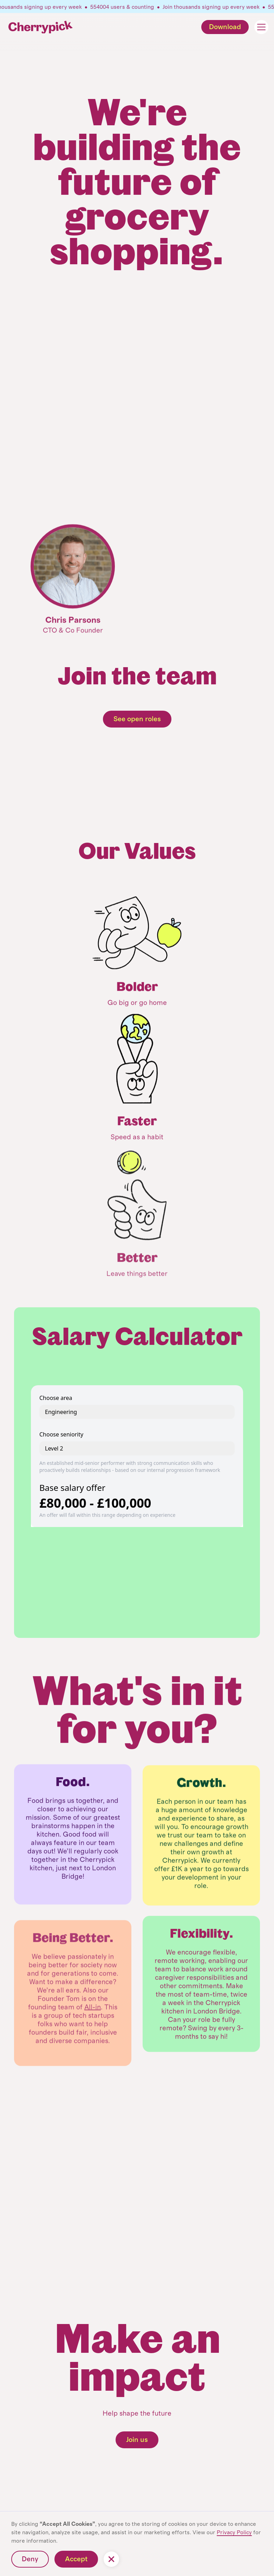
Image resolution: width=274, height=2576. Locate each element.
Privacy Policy (234, 2532)
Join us (137, 2439)
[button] (257, 27)
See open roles (137, 719)
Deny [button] (30, 2559)
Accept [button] (76, 2559)
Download (225, 27)
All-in (92, 2035)
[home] (40, 26)
